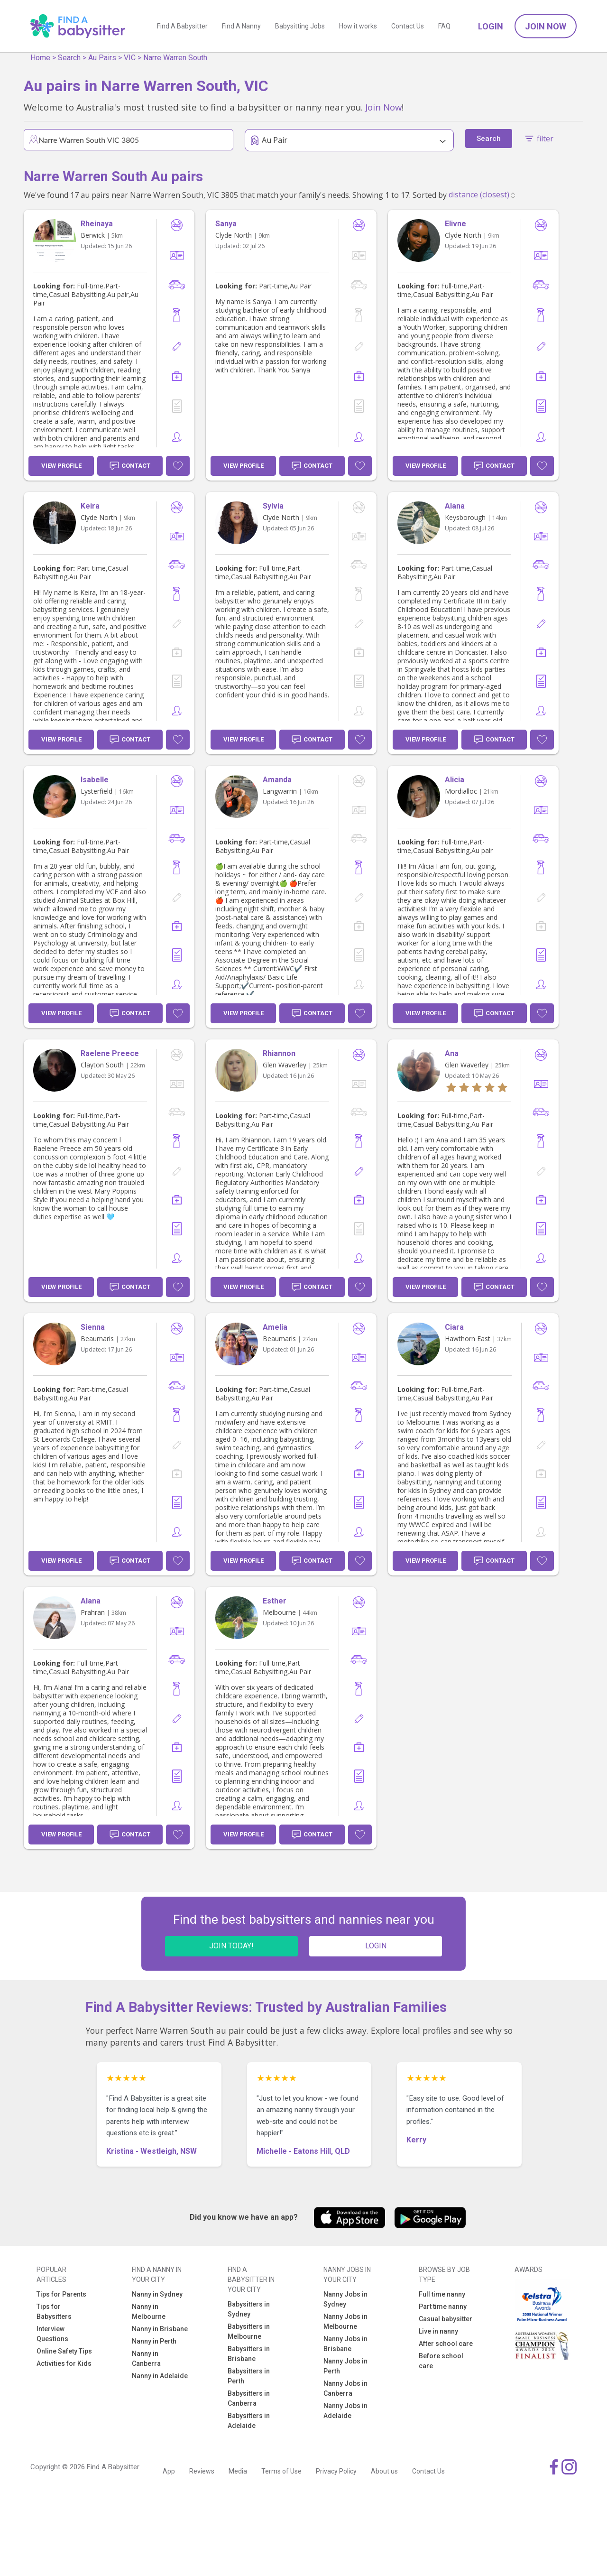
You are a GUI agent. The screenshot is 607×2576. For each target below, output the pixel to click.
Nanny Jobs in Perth (345, 2366)
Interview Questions (52, 2334)
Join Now (545, 26)
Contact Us (407, 26)
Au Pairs (102, 57)
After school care (446, 2343)
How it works (358, 26)
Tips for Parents (61, 2294)
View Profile (61, 465)
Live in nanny (438, 2331)
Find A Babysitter (182, 26)
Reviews (201, 2471)
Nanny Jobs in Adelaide (345, 2410)
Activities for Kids (64, 2363)
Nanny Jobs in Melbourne (345, 2321)
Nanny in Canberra (146, 2358)
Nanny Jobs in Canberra (345, 2388)
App (169, 2471)
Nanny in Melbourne (149, 2311)
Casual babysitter (445, 2319)
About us (384, 2471)
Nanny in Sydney (157, 2294)
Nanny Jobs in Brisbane (345, 2344)
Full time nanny (442, 2294)
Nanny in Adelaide (160, 2376)
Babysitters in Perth (249, 2376)
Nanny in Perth (154, 2341)
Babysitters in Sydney (249, 2309)
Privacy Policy (336, 2471)
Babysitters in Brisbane (249, 2354)
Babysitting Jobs (300, 26)
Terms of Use (281, 2471)
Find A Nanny (241, 26)
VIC (130, 57)
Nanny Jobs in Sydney (345, 2299)
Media (238, 2471)
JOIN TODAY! (231, 1945)
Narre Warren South (175, 57)
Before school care (441, 2361)
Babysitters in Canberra (249, 2398)
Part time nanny (443, 2306)
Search (69, 57)
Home (40, 57)
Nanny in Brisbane (160, 2329)
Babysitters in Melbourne (249, 2331)
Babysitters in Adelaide (249, 2420)
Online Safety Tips (64, 2351)
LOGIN (375, 1945)
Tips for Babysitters (54, 2311)
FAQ (444, 26)
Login (490, 26)
